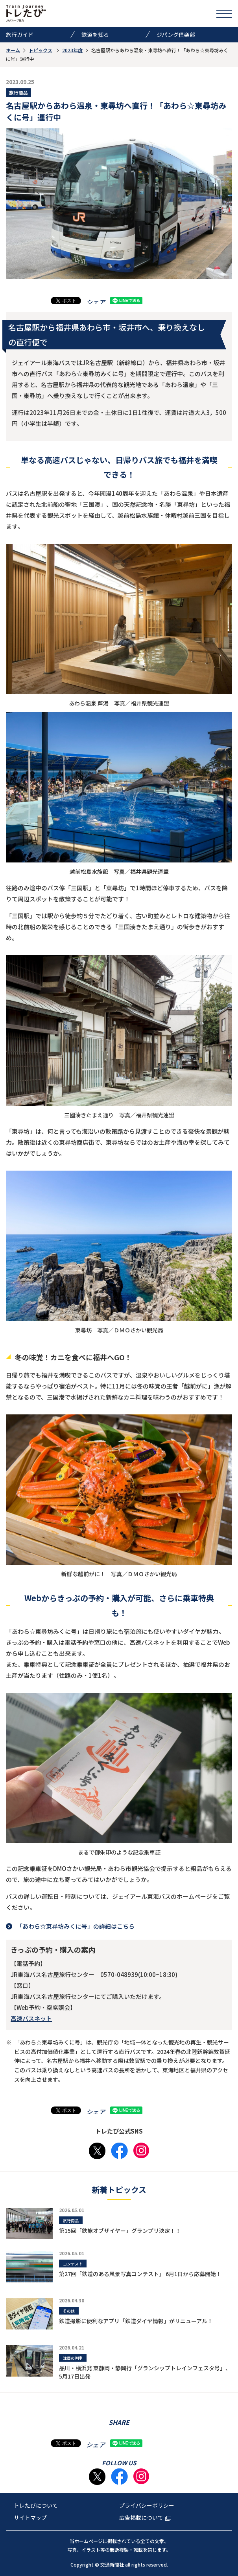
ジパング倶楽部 (176, 34)
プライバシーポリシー (146, 2505)
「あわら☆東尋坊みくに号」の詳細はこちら (76, 1926)
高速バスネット (31, 2018)
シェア (95, 302)
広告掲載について (145, 2517)
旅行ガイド (19, 34)
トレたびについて (36, 2505)
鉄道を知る (95, 34)
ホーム (13, 50)
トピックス (40, 50)
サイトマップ (30, 2517)
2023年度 (72, 50)
